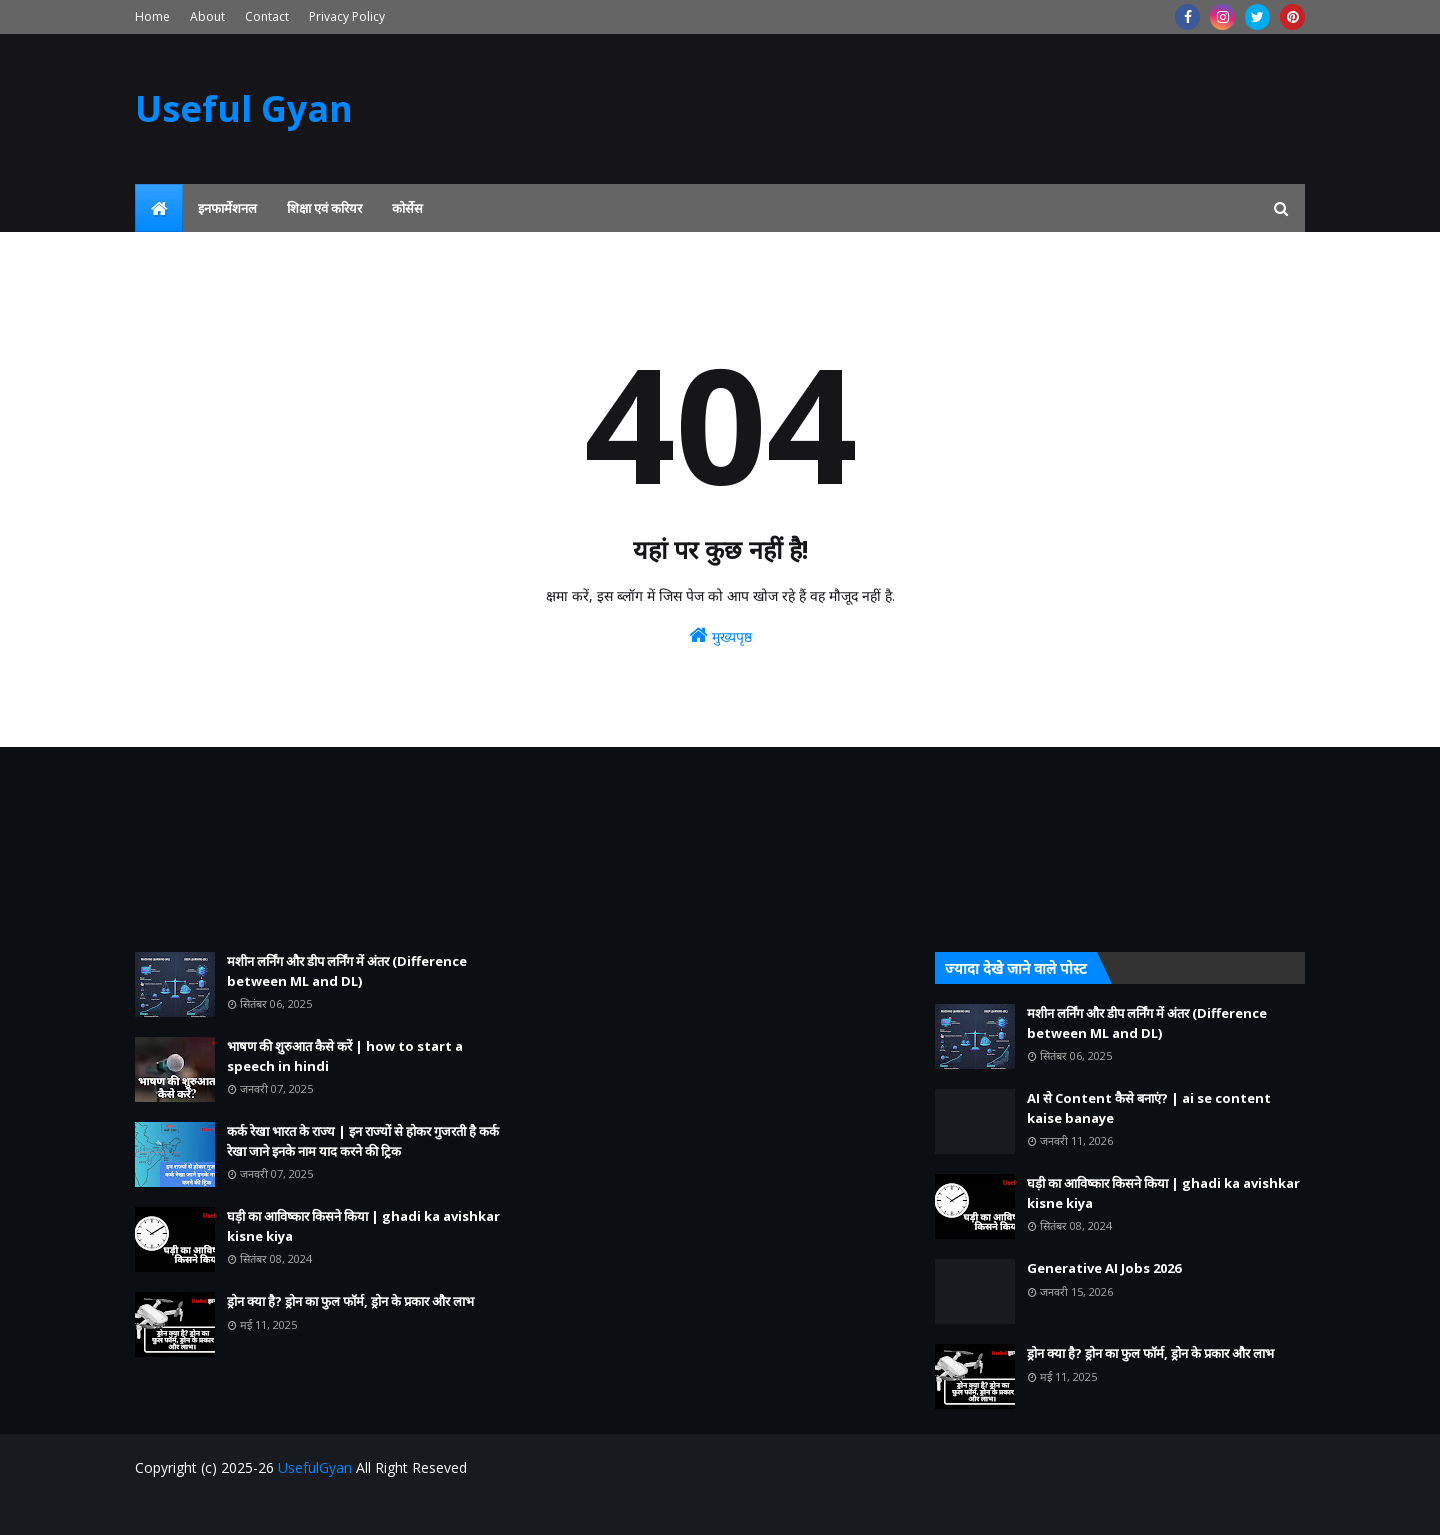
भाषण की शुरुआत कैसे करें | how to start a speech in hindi (345, 1056)
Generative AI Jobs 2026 (1104, 1268)
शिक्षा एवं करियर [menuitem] (324, 208)
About (207, 16)
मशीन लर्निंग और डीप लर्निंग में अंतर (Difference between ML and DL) (347, 971)
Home (152, 16)
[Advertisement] (320, 849)
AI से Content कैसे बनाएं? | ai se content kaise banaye (1149, 1108)
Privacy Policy (347, 16)
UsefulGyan (315, 1467)
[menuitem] (159, 208)
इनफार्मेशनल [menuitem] (227, 208)
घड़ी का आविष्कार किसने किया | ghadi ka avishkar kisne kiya (363, 1226)
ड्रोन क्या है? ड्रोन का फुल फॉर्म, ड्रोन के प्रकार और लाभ (350, 1301)
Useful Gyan (244, 108)
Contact (267, 16)
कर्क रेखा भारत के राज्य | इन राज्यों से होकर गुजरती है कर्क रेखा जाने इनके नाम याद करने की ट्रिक (363, 1141)
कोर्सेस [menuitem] (407, 208)
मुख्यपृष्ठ (720, 635)
